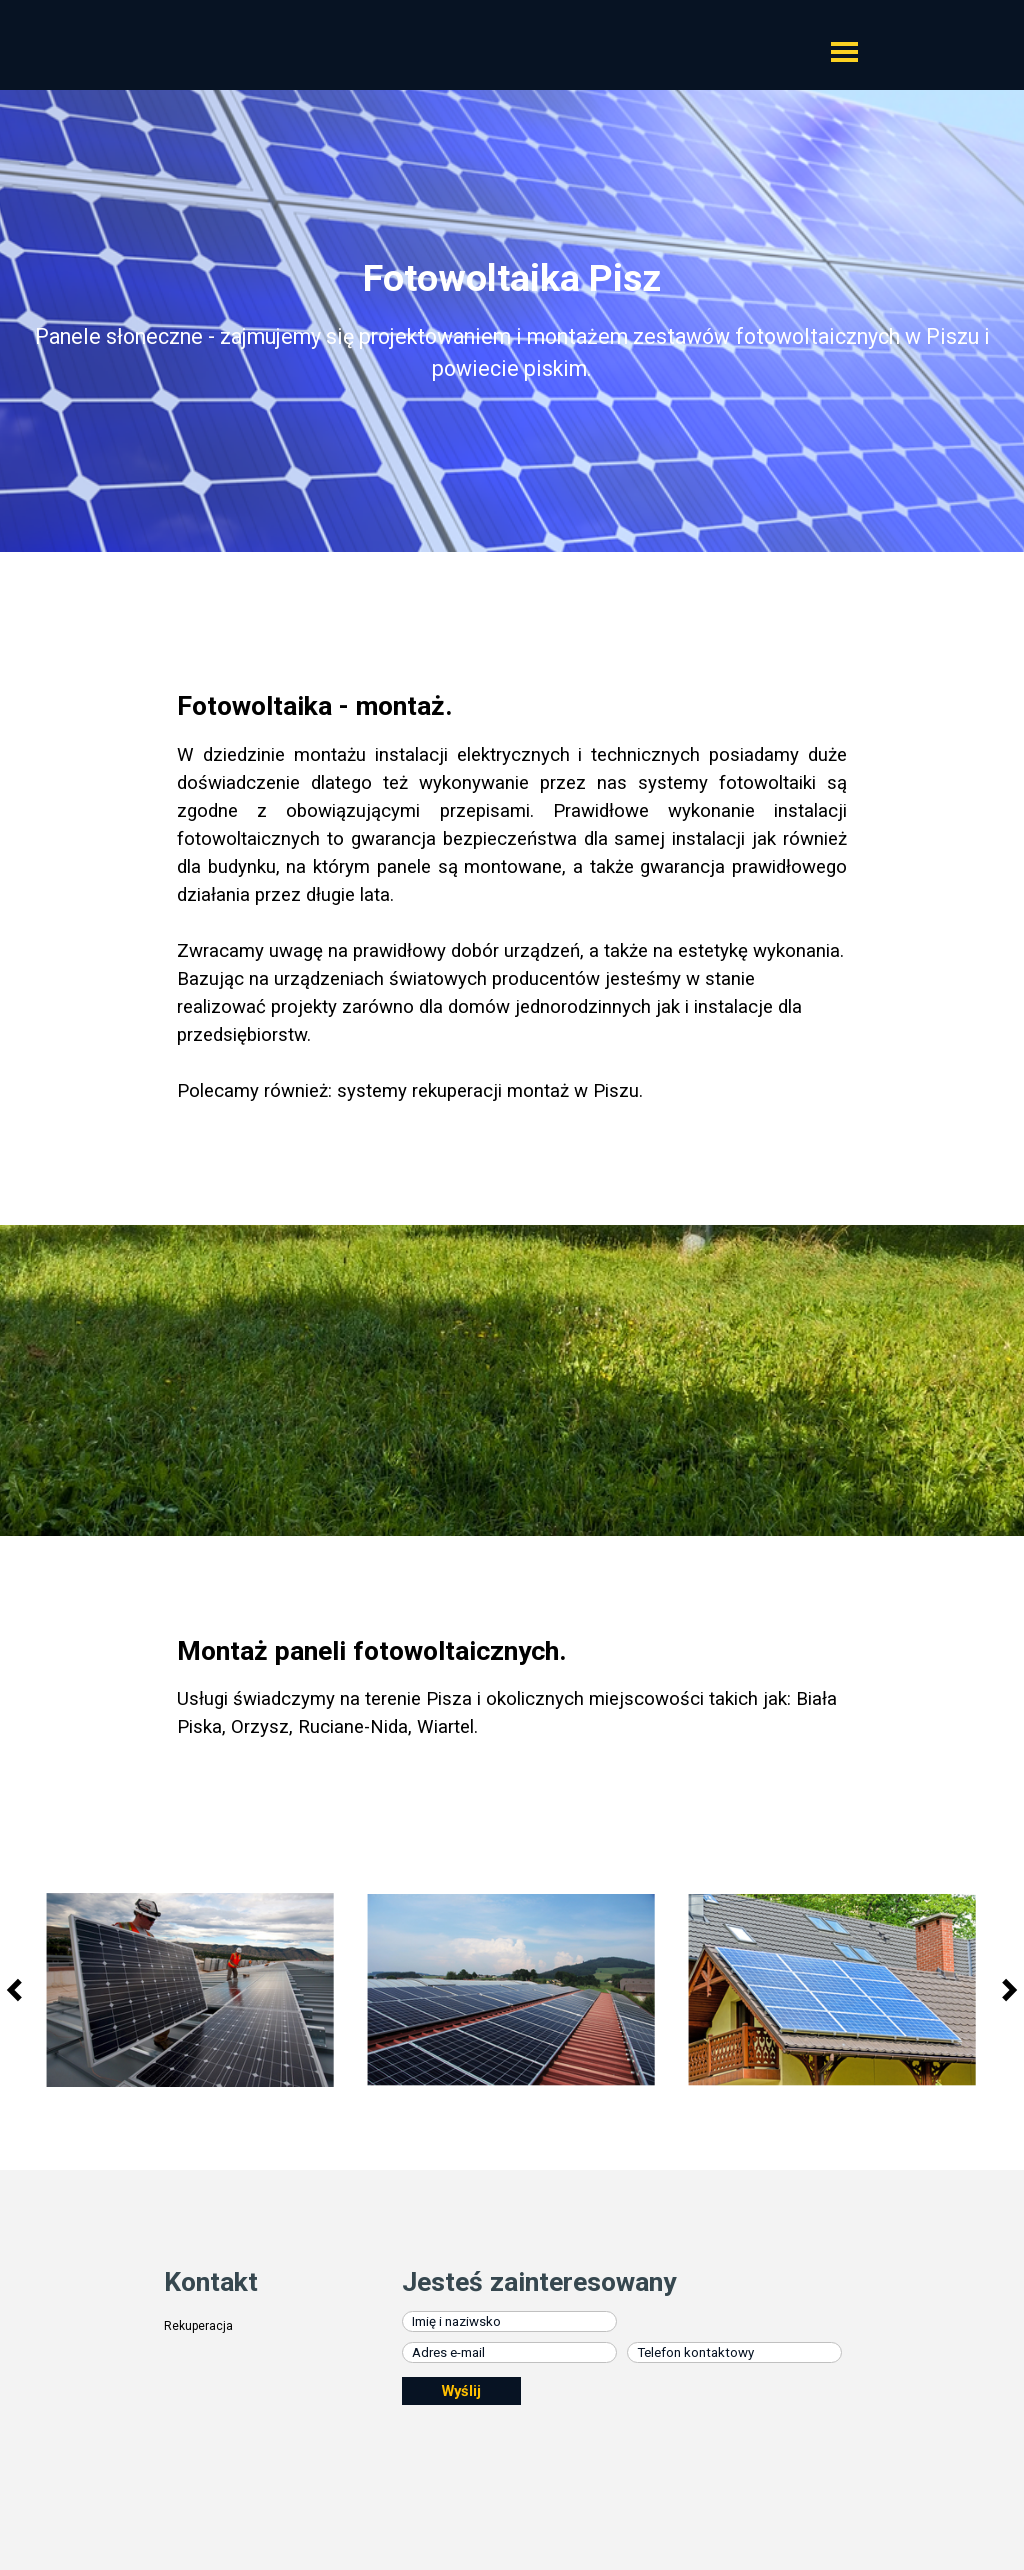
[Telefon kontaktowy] (734, 2352)
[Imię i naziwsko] (509, 2321)
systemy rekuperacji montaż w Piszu (488, 1091)
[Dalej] (1004, 1990)
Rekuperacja (198, 2326)
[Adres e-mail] (509, 2352)
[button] (190, 1990)
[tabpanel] (512, 328)
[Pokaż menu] (844, 51)
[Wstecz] (20, 1990)
